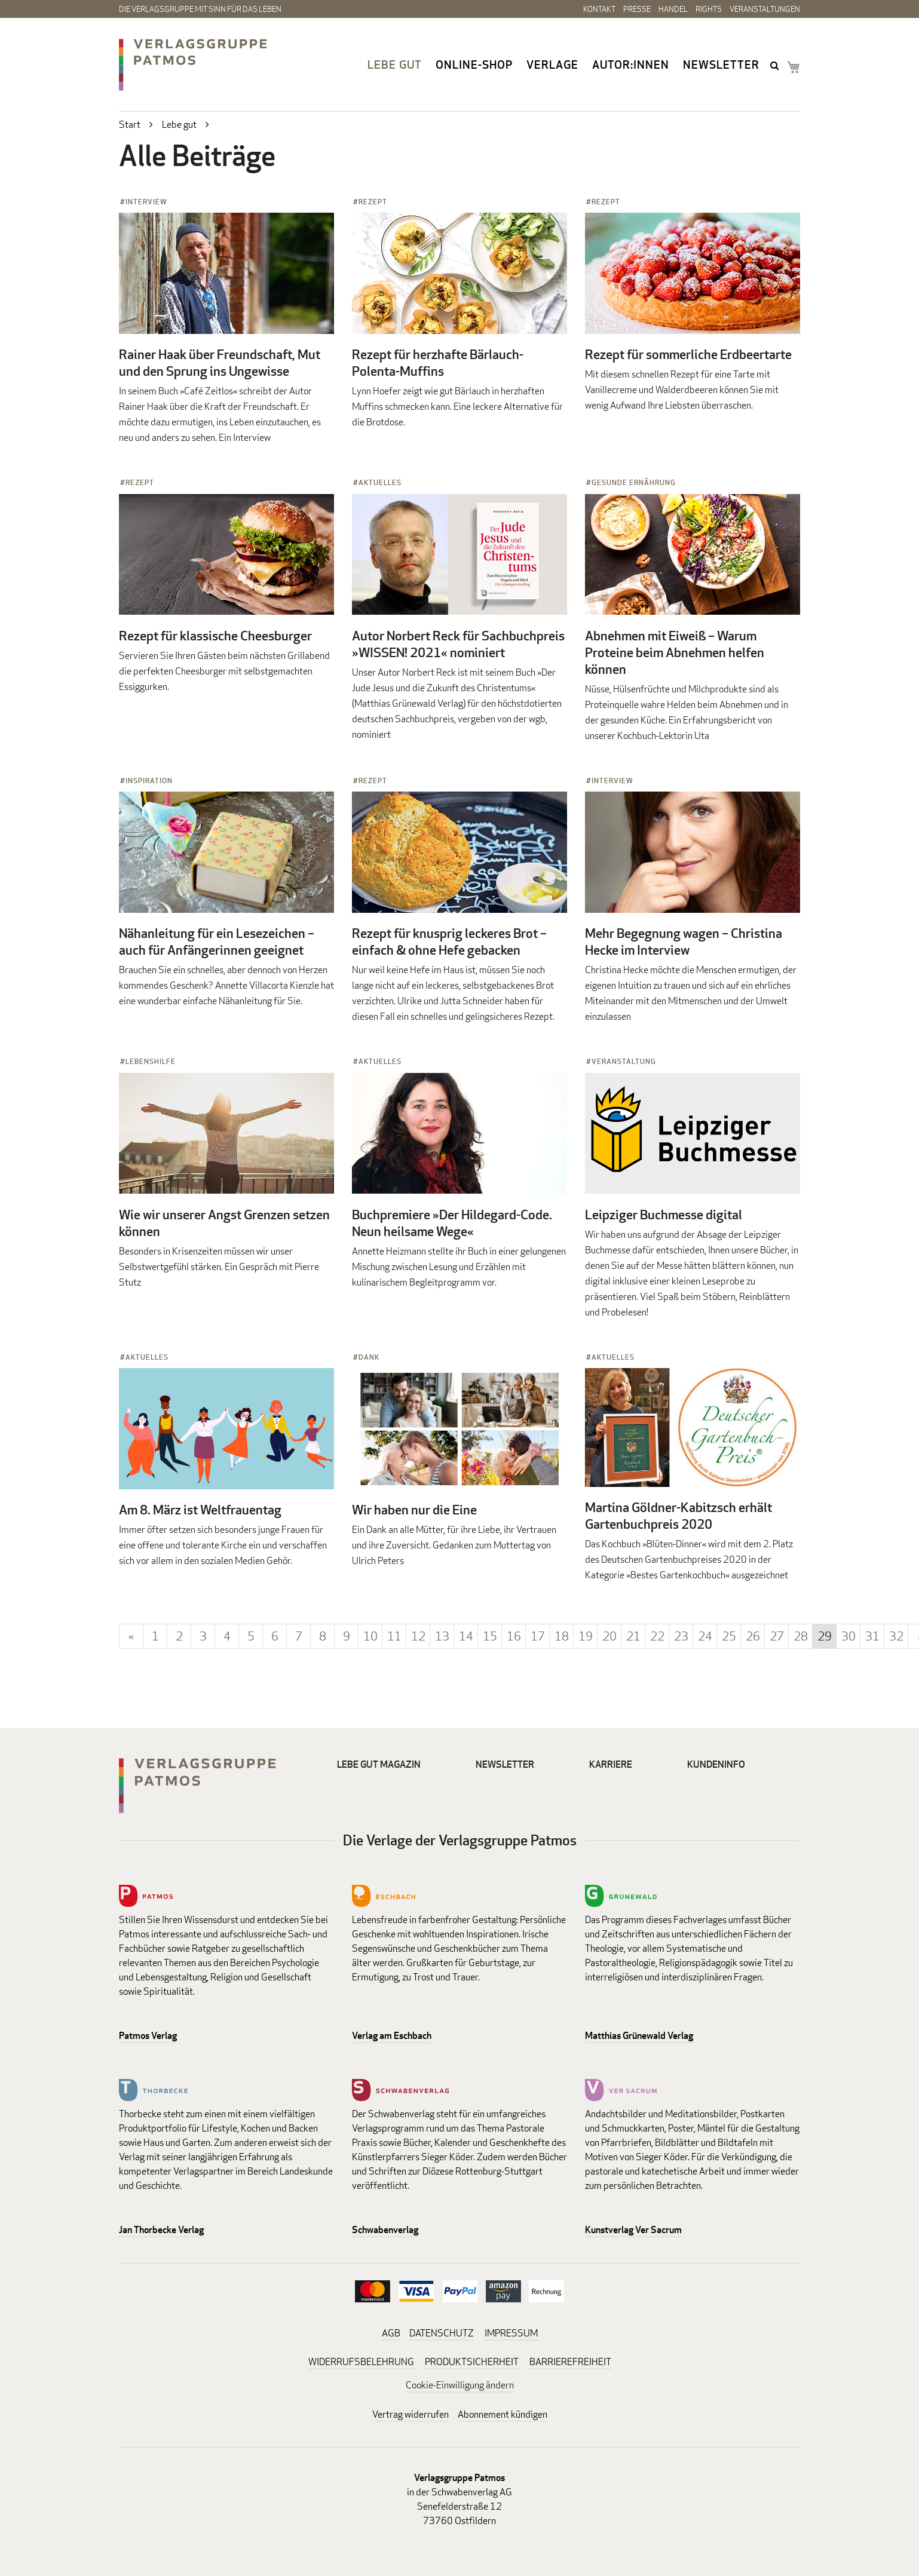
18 (562, 1636)
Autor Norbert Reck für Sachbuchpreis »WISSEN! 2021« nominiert (458, 644)
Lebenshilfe (150, 1061)
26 (753, 1636)
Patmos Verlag (148, 2035)
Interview (146, 202)
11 (394, 1636)
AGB (391, 2333)
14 (466, 1636)
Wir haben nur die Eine (414, 1509)
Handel (673, 9)
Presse (637, 9)
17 (538, 1636)
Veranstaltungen (765, 9)
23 (681, 1636)
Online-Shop (474, 64)
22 (657, 1636)
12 (418, 1636)
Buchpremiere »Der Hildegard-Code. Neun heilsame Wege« (452, 1223)
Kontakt (599, 9)
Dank (369, 1357)
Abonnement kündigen (502, 2414)
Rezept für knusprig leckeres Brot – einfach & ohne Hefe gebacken (449, 941)
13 (442, 1636)
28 (801, 1636)
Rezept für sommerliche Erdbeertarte (688, 354)
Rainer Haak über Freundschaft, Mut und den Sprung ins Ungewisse (219, 362)
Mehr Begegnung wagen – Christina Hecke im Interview (683, 941)
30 (848, 1636)
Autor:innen (630, 64)
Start (129, 124)
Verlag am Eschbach (391, 2035)
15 (490, 1636)
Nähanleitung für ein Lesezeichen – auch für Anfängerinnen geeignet (216, 941)
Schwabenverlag (385, 2230)
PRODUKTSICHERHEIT (472, 2362)
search (775, 65)
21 (633, 1636)
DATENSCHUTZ (441, 2333)
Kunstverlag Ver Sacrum (633, 2230)
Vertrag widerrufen (410, 2414)
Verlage (552, 64)
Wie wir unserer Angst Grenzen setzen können (224, 1223)
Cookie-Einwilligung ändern (460, 2385)
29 (824, 1636)
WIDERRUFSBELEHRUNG (361, 2362)
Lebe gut (394, 64)
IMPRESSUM (511, 2333)
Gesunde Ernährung (634, 482)
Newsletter (721, 64)
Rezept (373, 202)
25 (729, 1636)
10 (370, 1636)
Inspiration (149, 780)
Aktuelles (380, 482)
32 (896, 1636)
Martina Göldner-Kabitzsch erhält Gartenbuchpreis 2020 (678, 1515)
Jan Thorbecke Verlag (161, 2230)
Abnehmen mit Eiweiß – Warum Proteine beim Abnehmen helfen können (674, 652)
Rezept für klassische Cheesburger (215, 635)
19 (585, 1636)
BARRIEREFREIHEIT (570, 2362)
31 (872, 1636)
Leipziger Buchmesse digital (663, 1214)
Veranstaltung (624, 1061)
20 (609, 1636)
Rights (709, 9)
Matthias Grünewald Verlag (639, 2035)
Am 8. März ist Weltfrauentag (200, 1509)
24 (705, 1636)
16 (514, 1636)
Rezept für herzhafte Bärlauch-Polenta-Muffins (437, 362)
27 (777, 1636)
